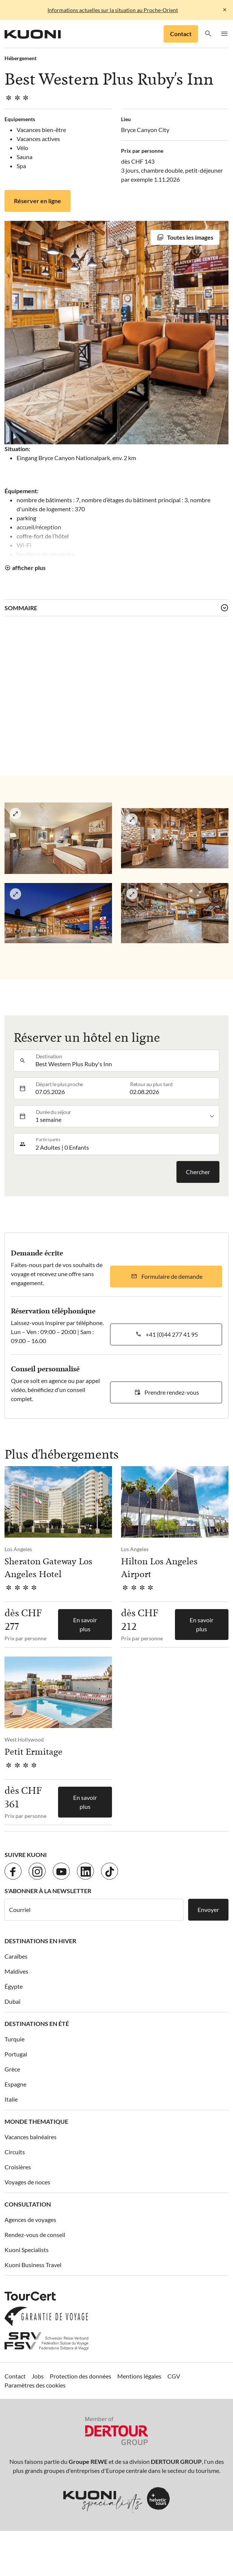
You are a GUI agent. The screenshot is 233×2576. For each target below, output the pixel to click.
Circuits (15, 2151)
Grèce (12, 2069)
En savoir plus (85, 1624)
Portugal (16, 2054)
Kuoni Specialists (27, 2249)
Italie (11, 2099)
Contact (181, 33)
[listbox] (125, 1116)
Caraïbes (16, 1956)
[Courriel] (94, 1910)
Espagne (15, 2084)
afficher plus (29, 567)
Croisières (18, 2166)
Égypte (14, 1986)
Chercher (198, 1171)
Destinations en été (37, 2023)
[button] (208, 34)
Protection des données (80, 2376)
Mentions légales (139, 2376)
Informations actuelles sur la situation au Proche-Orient (113, 10)
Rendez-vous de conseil (35, 2234)
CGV (173, 2376)
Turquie (15, 2039)
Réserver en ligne (37, 200)
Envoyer (208, 1909)
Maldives (16, 1971)
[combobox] (125, 1060)
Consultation (28, 2204)
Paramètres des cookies (35, 2385)
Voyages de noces (27, 2181)
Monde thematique (36, 2121)
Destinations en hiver (40, 1940)
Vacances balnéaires (31, 2136)
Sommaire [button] (21, 607)
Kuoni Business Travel (33, 2264)
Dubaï (12, 2001)
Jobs (38, 2376)
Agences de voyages (30, 2219)
